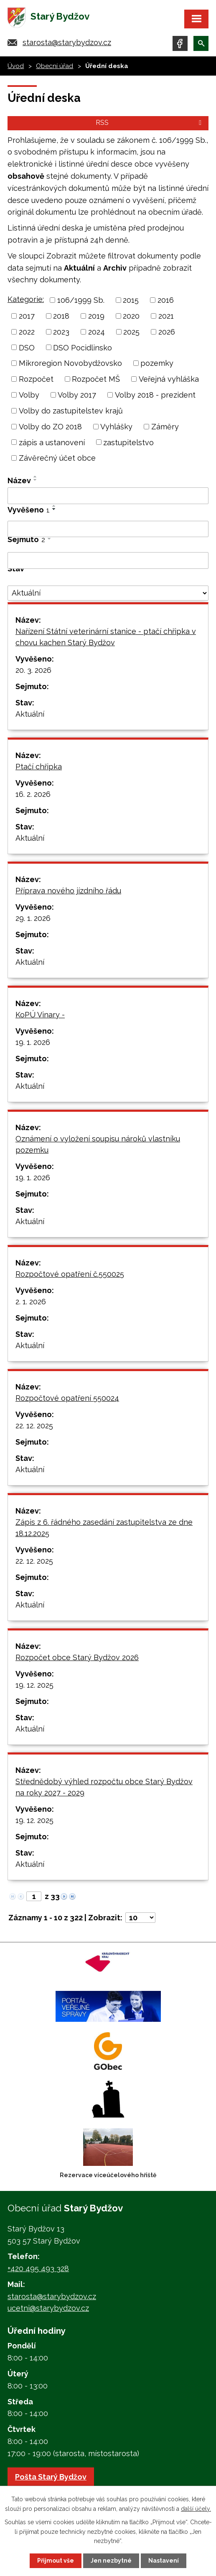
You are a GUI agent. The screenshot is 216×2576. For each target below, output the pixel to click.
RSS (150, 123)
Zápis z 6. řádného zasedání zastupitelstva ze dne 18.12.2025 (104, 1528)
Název (19, 480)
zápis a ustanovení (52, 442)
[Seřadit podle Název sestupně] (35, 480)
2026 (166, 331)
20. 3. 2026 (33, 670)
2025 (131, 331)
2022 (27, 331)
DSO (27, 347)
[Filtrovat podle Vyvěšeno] (108, 529)
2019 (96, 316)
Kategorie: (26, 299)
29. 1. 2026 (33, 918)
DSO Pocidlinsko (82, 347)
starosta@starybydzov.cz (67, 42)
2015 (131, 300)
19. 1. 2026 (32, 1042)
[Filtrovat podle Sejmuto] (108, 560)
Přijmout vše (55, 2560)
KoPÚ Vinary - (40, 1014)
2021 (166, 316)
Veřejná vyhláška (169, 379)
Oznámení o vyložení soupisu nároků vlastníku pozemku (97, 1144)
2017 (27, 316)
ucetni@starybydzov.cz (48, 2308)
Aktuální (29, 714)
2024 (96, 331)
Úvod (16, 66)
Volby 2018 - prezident (155, 394)
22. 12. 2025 (34, 1425)
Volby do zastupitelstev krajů (71, 410)
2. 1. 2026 (30, 1301)
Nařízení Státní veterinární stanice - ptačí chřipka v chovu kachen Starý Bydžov (105, 637)
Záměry (165, 426)
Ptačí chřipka (38, 766)
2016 (166, 300)
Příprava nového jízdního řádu (68, 890)
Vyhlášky (116, 426)
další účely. (196, 2508)
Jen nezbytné (111, 2560)
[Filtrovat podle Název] (108, 495)
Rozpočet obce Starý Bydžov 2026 (77, 1657)
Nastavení (163, 2560)
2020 (131, 316)
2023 (61, 331)
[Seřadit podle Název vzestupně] (35, 476)
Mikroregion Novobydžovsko (70, 363)
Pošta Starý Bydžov (50, 2476)
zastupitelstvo (128, 442)
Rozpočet (36, 379)
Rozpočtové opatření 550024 (67, 1398)
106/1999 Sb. (80, 300)
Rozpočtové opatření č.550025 (69, 1274)
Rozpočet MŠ (96, 379)
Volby (29, 394)
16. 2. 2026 (33, 794)
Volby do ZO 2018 (50, 426)
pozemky (156, 363)
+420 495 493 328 (38, 2268)
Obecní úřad (54, 66)
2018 (61, 316)
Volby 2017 (77, 394)
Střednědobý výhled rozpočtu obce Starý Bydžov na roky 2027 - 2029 (104, 1787)
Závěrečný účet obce (57, 458)
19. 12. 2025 (34, 1685)
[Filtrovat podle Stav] (108, 593)
